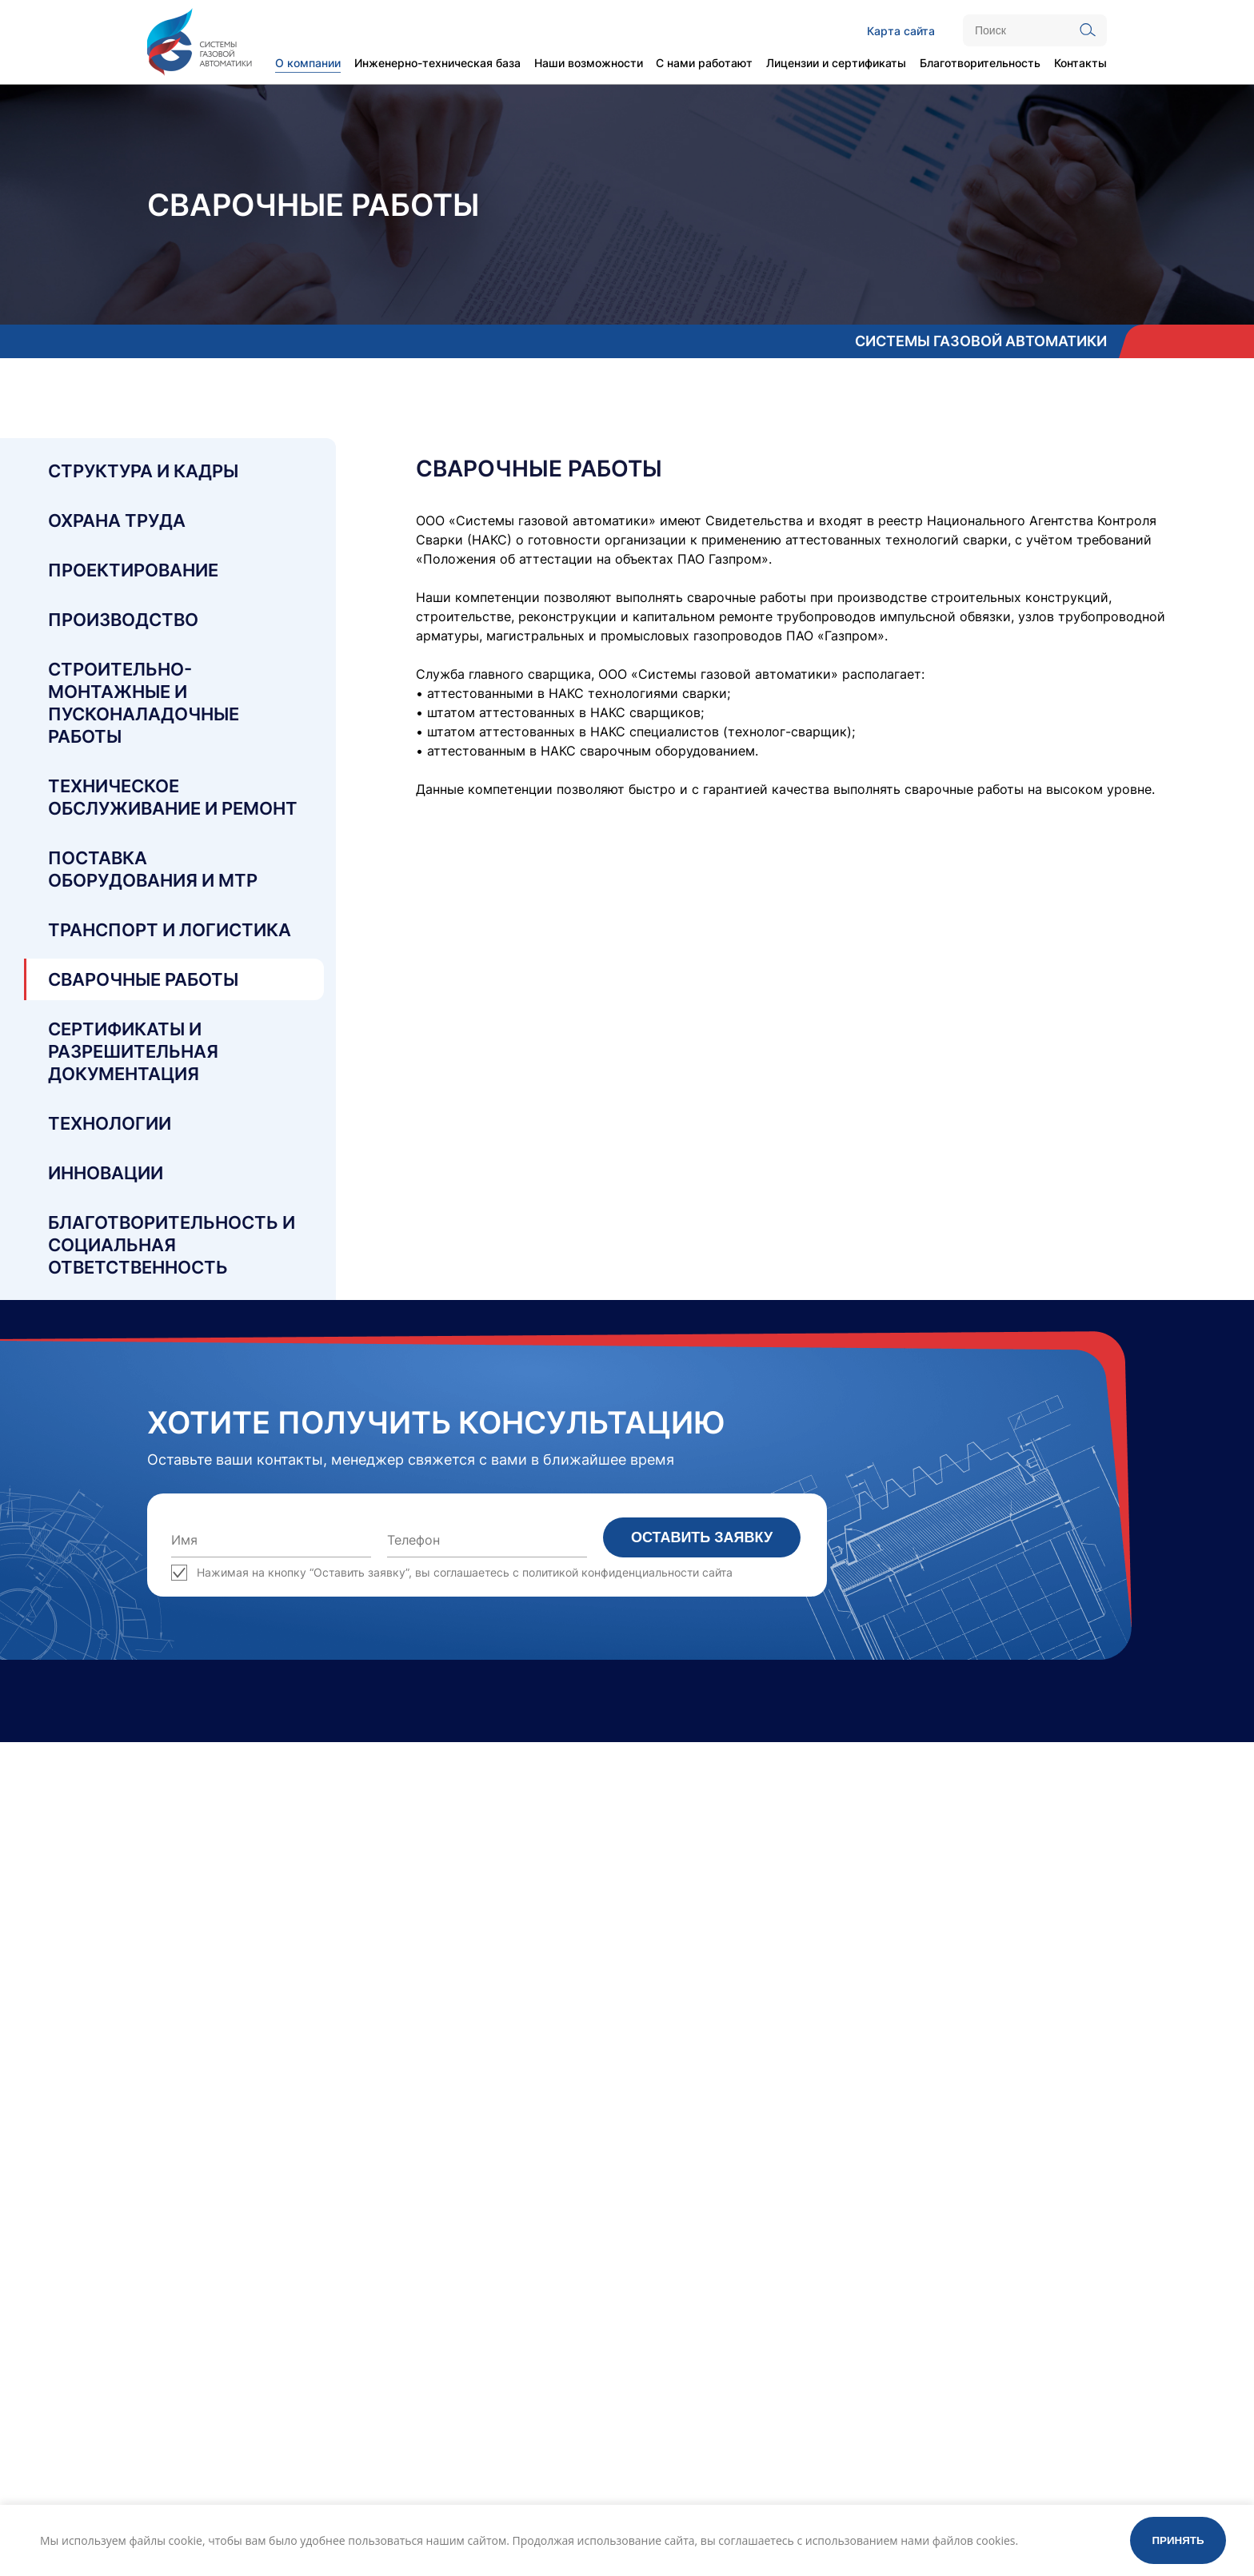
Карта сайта (901, 31)
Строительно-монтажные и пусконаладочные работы (143, 703)
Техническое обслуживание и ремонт (173, 797)
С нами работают (704, 63)
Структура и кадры (143, 471)
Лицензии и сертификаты (836, 63)
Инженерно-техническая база (437, 63)
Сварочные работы (143, 979)
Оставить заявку (702, 1537)
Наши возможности (588, 63)
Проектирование (133, 570)
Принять (1178, 2540)
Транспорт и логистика (169, 929)
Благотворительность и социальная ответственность (171, 1245)
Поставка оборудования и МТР (153, 869)
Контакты (1080, 63)
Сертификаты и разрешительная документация (133, 1051)
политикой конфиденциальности (610, 1572)
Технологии (109, 1123)
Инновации (105, 1172)
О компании (308, 63)
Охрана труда (117, 520)
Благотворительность (980, 63)
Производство (123, 619)
